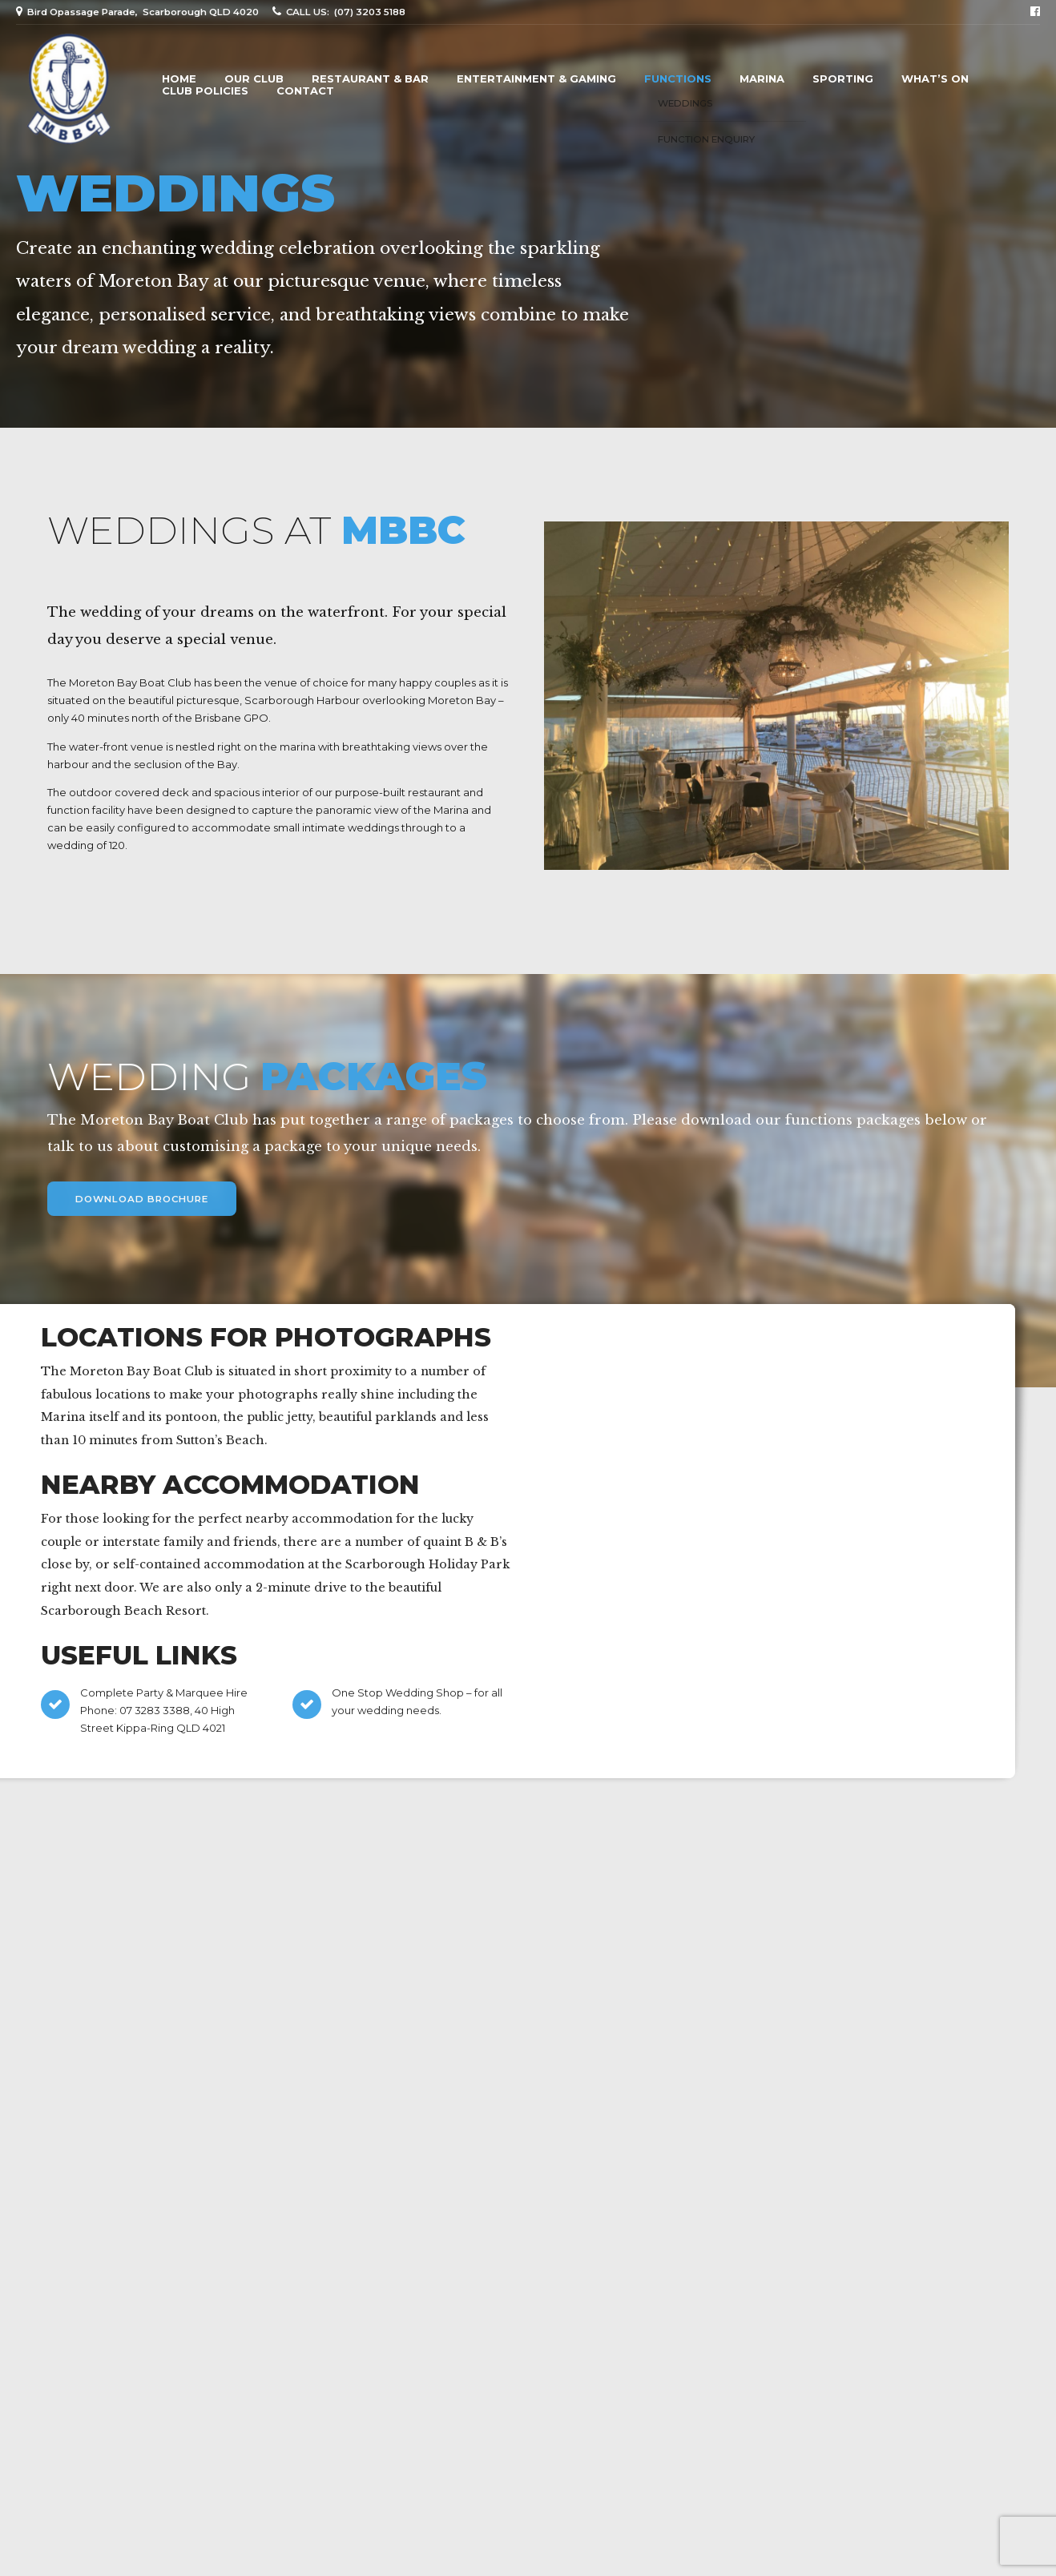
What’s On (935, 79)
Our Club (254, 79)
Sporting (842, 79)
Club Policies (205, 91)
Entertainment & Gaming (536, 79)
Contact (305, 91)
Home (179, 79)
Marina (762, 79)
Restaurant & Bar (370, 79)
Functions (677, 79)
